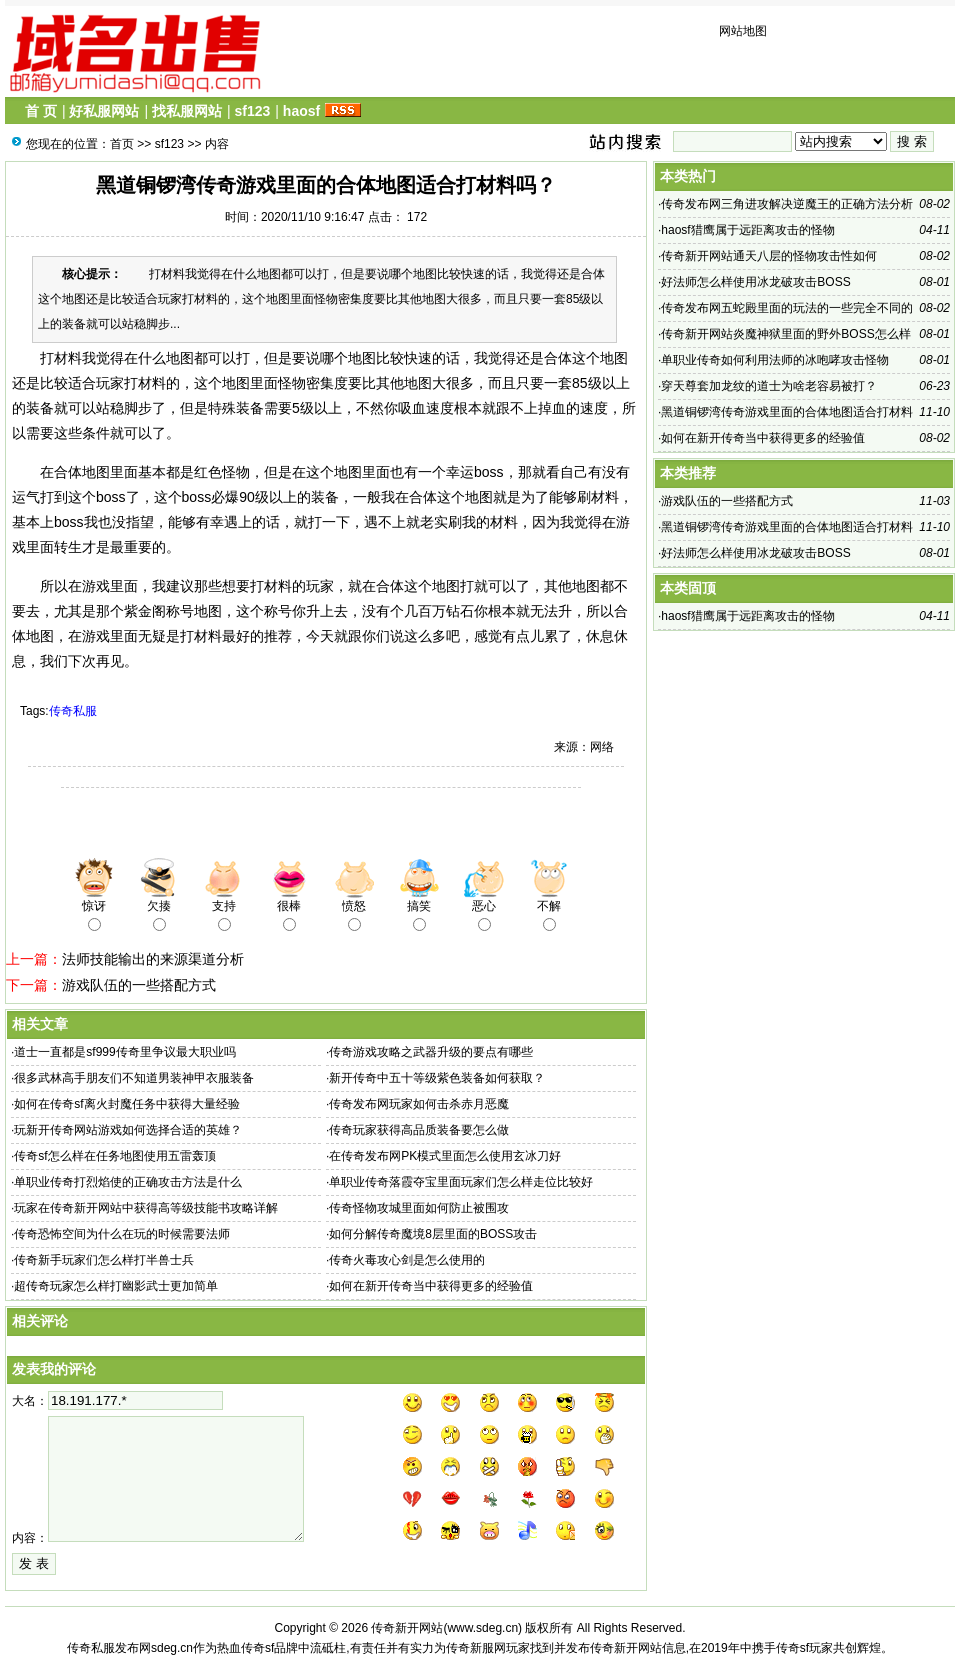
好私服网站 (104, 111)
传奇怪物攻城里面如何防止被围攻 (419, 1208)
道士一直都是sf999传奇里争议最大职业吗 (124, 1052)
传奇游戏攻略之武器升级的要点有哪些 (431, 1052)
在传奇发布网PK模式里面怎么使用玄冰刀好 (445, 1156)
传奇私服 (73, 711)
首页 (122, 144)
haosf (301, 111)
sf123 (252, 111)
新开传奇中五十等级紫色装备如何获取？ (437, 1078)
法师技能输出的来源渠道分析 (153, 959)
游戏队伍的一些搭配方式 (139, 985)
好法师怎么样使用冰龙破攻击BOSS (755, 282)
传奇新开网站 (407, 1628)
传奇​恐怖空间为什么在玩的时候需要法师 (122, 1234)
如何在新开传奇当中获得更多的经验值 (431, 1286)
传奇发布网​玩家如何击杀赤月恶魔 (419, 1104)
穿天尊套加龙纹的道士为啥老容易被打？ (769, 386)
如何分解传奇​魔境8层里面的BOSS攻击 (433, 1234)
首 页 (41, 111)
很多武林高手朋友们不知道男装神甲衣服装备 (134, 1078)
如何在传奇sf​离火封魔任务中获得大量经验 (126, 1104)
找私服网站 (187, 111)
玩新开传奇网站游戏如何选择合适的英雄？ (128, 1130)
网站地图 (743, 31)
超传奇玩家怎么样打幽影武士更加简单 (116, 1286)
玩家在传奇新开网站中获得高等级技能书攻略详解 (146, 1208)
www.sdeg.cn (482, 1628)
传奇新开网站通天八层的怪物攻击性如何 (769, 256)
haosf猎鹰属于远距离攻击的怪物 (747, 230)
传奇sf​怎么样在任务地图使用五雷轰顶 (114, 1156)
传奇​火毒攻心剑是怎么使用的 (407, 1260)
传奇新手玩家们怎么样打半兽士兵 (104, 1260)
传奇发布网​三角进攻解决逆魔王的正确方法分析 (787, 204)
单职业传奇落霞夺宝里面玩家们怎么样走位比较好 (461, 1182)
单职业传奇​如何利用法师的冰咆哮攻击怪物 (775, 360)
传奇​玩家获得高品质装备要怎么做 (419, 1130)
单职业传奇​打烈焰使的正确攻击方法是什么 (128, 1182)
